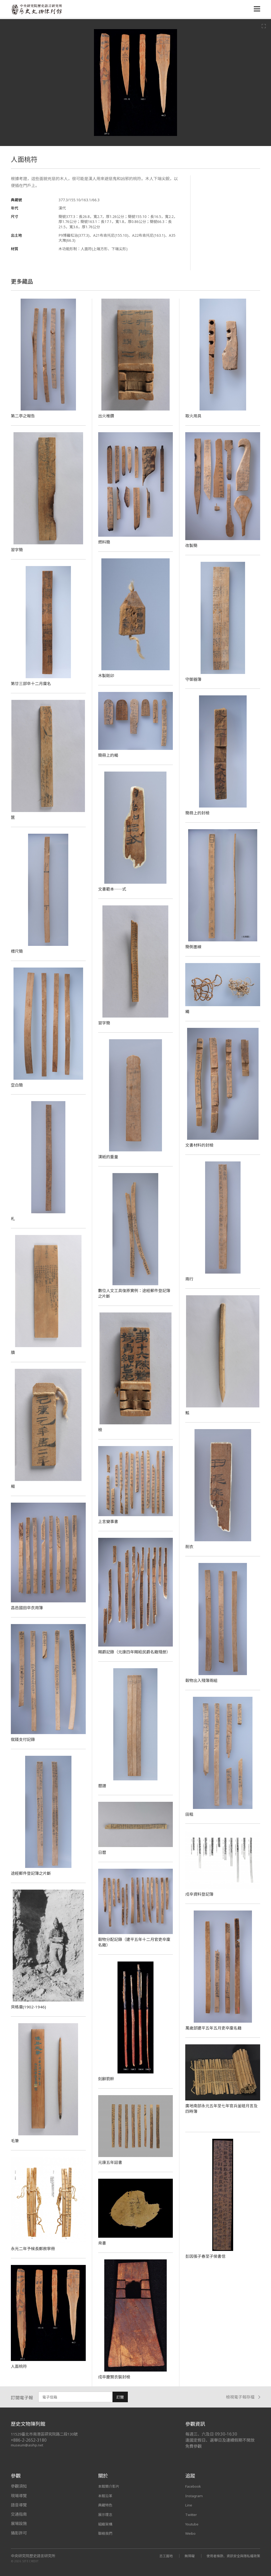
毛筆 (15, 2141)
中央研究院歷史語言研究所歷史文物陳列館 (37, 9)
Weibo (191, 2533)
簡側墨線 (193, 947)
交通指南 (19, 2514)
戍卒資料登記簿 (200, 1894)
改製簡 (191, 545)
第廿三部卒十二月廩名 (32, 683)
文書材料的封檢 (200, 1145)
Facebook (194, 2486)
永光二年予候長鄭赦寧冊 (34, 2248)
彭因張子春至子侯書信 (206, 2256)
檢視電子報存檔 (243, 2397)
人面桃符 (19, 2366)
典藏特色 (106, 2504)
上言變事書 (108, 1521)
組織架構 (106, 2523)
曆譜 (102, 1786)
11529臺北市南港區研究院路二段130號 (47, 2434)
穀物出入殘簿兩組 (202, 1680)
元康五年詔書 (111, 2162)
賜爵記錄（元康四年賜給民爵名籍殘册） (136, 1652)
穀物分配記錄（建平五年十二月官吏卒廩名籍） (134, 1942)
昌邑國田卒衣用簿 (28, 1608)
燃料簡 (104, 542)
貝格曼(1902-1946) (29, 2007)
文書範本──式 (113, 889)
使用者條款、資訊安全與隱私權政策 (230, 2555)
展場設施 (19, 2523)
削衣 (189, 1546)
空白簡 (17, 1085)
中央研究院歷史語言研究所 (33, 2555)
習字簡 (17, 550)
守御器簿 (193, 679)
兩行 (189, 1279)
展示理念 (106, 2514)
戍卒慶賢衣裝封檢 (115, 2377)
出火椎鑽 (106, 416)
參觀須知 (19, 2486)
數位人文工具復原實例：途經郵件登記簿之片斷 (134, 1293)
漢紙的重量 (108, 1157)
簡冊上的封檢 (198, 813)
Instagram (195, 2495)
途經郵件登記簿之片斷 (32, 1873)
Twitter (192, 2514)
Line (189, 2504)
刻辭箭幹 (106, 2079)
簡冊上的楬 (108, 755)
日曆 (102, 1852)
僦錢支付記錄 (24, 1739)
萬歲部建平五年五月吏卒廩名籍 (215, 2028)
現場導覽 (19, 2495)
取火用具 (193, 416)
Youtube (193, 2523)
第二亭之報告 (24, 416)
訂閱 (120, 2397)
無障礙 (183, 2555)
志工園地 (158, 2555)
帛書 (102, 2243)
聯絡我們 (106, 2533)
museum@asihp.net (28, 2444)
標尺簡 (17, 951)
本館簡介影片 (110, 2486)
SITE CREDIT (30, 2561)
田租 (189, 1814)
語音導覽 (19, 2504)
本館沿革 (106, 2495)
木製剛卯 (106, 675)
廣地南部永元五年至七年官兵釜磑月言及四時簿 (221, 2108)
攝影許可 (19, 2533)
